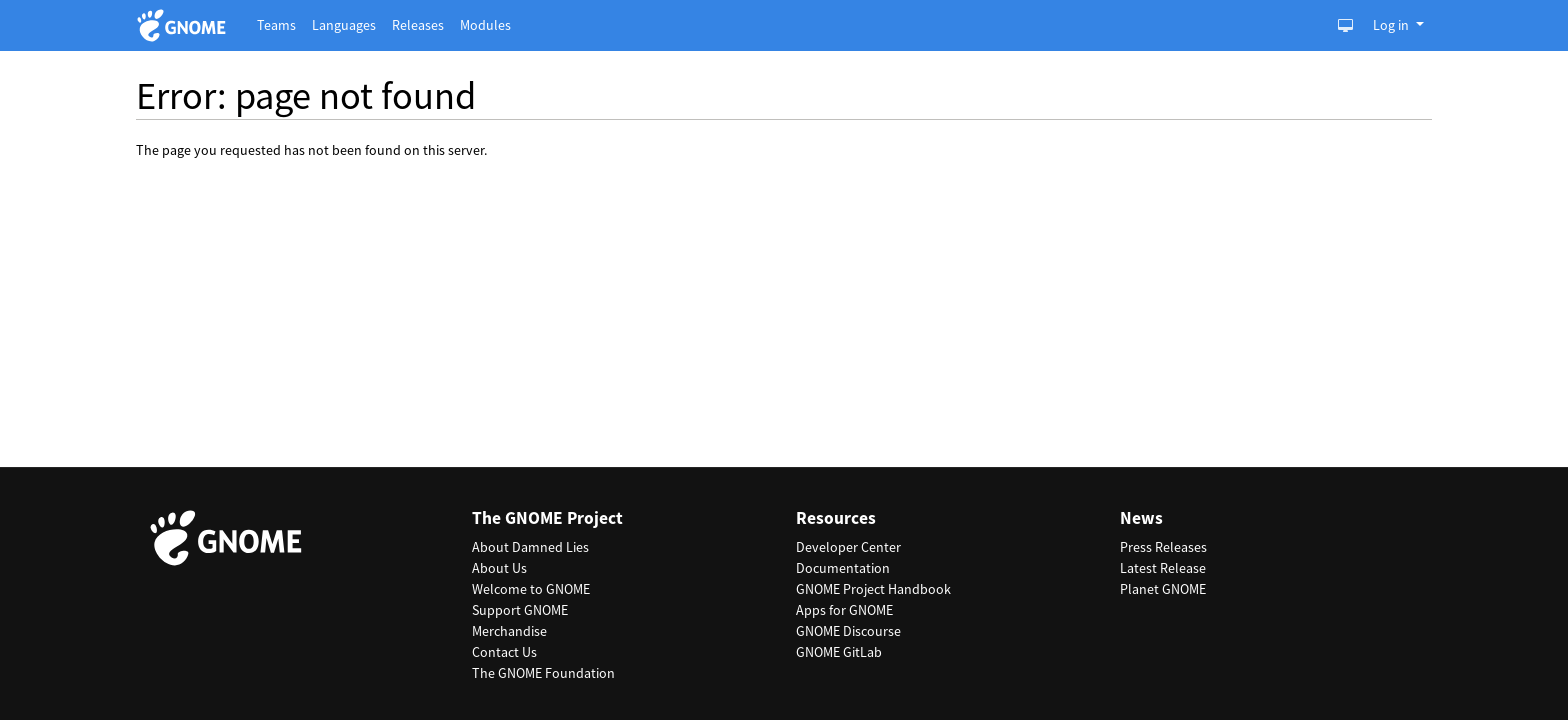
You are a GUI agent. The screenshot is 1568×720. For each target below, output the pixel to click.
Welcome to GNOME (531, 589)
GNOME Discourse (848, 631)
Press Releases (1163, 547)
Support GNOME (520, 610)
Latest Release (1163, 568)
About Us (499, 568)
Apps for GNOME (844, 610)
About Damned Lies (530, 547)
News (1141, 518)
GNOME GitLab (839, 652)
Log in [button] (1392, 25)
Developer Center (848, 547)
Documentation (843, 568)
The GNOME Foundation (543, 673)
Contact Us (504, 652)
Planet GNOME (1163, 589)
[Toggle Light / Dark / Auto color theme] (1345, 26)
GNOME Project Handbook (873, 589)
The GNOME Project (547, 518)
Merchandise (509, 631)
